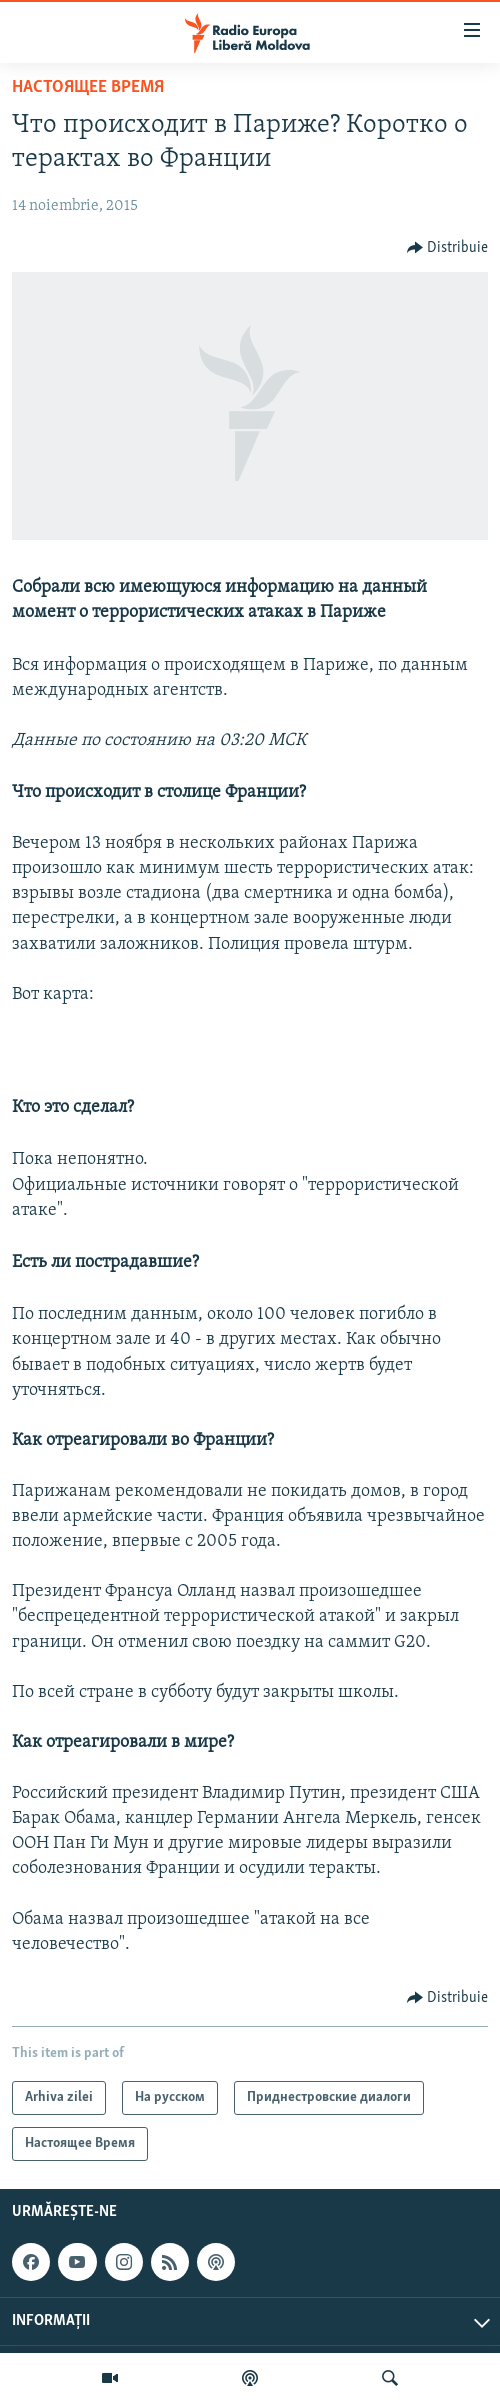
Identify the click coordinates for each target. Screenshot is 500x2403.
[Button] (448, 248)
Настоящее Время (88, 87)
